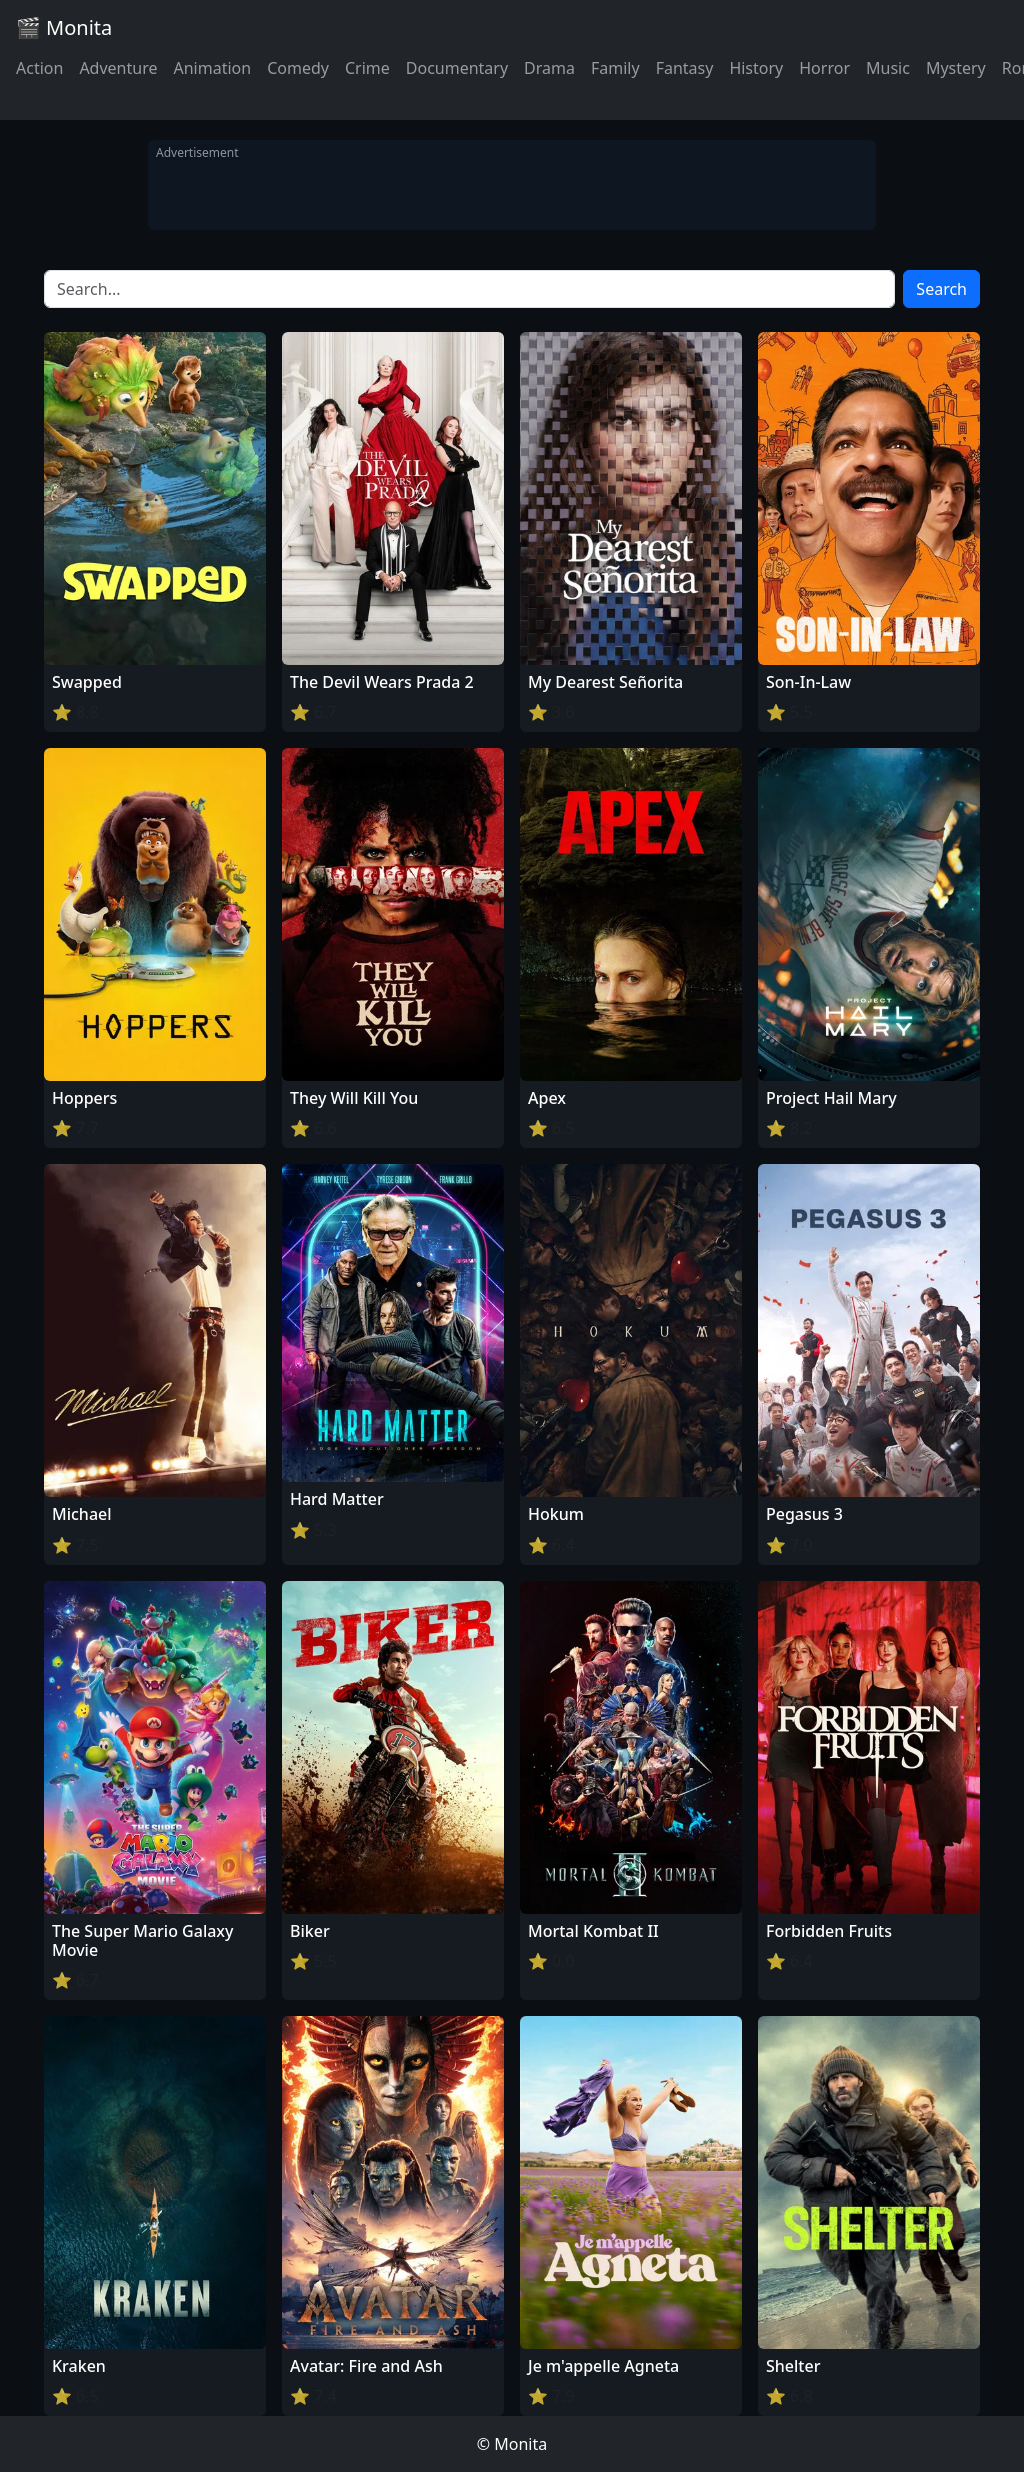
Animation (212, 68)
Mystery (956, 68)
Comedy (298, 68)
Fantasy (685, 68)
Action (39, 68)
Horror (824, 68)
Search (941, 289)
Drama (549, 68)
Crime (367, 68)
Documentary (457, 68)
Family (615, 68)
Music (888, 68)
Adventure (118, 68)
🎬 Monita (64, 27)
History (756, 68)
